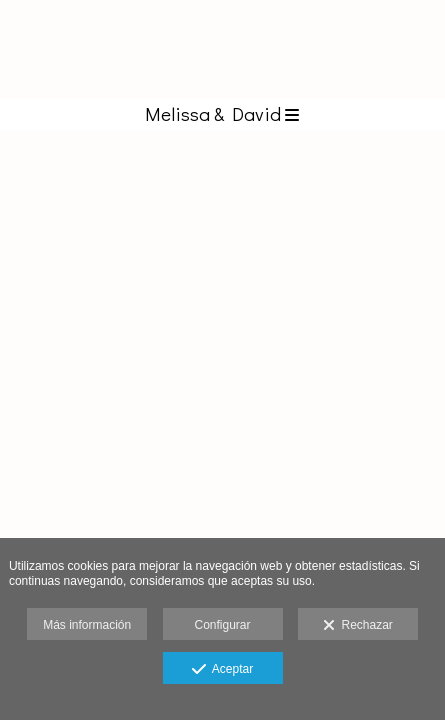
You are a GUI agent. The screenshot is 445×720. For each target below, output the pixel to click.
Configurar (222, 625)
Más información (87, 625)
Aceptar (222, 670)
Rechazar (358, 626)
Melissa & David (222, 113)
